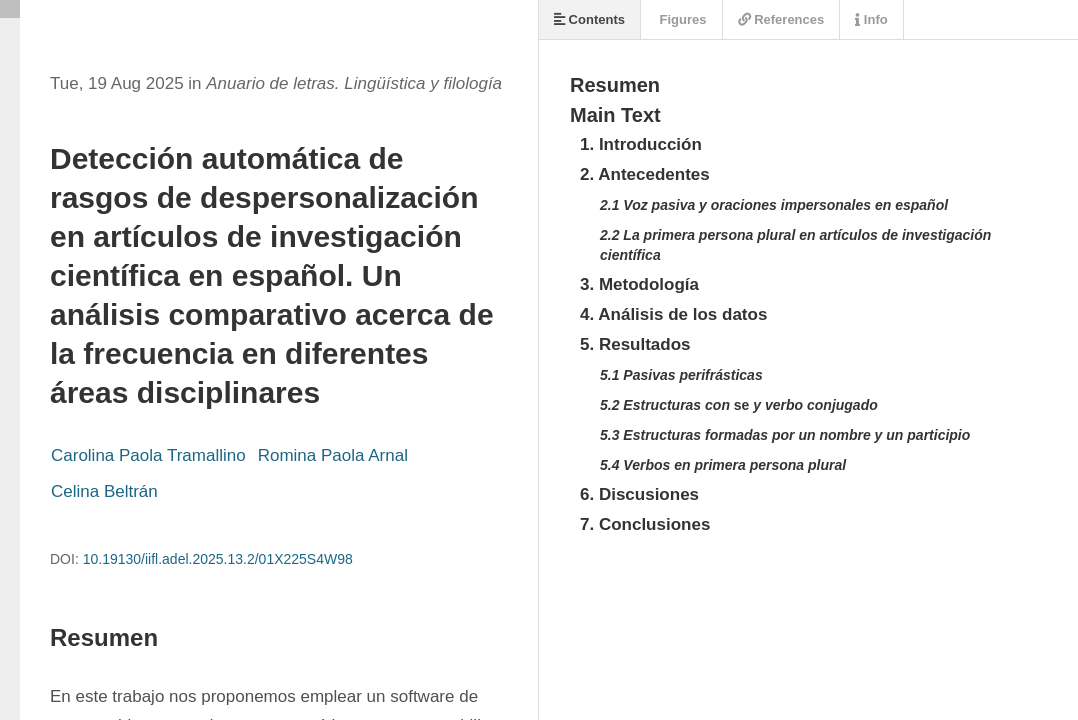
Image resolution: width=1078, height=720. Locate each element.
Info (871, 19)
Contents (589, 19)
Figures (681, 19)
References (781, 19)
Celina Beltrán (104, 491)
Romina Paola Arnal (333, 455)
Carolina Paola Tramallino (148, 455)
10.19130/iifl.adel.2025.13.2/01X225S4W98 (218, 559)
